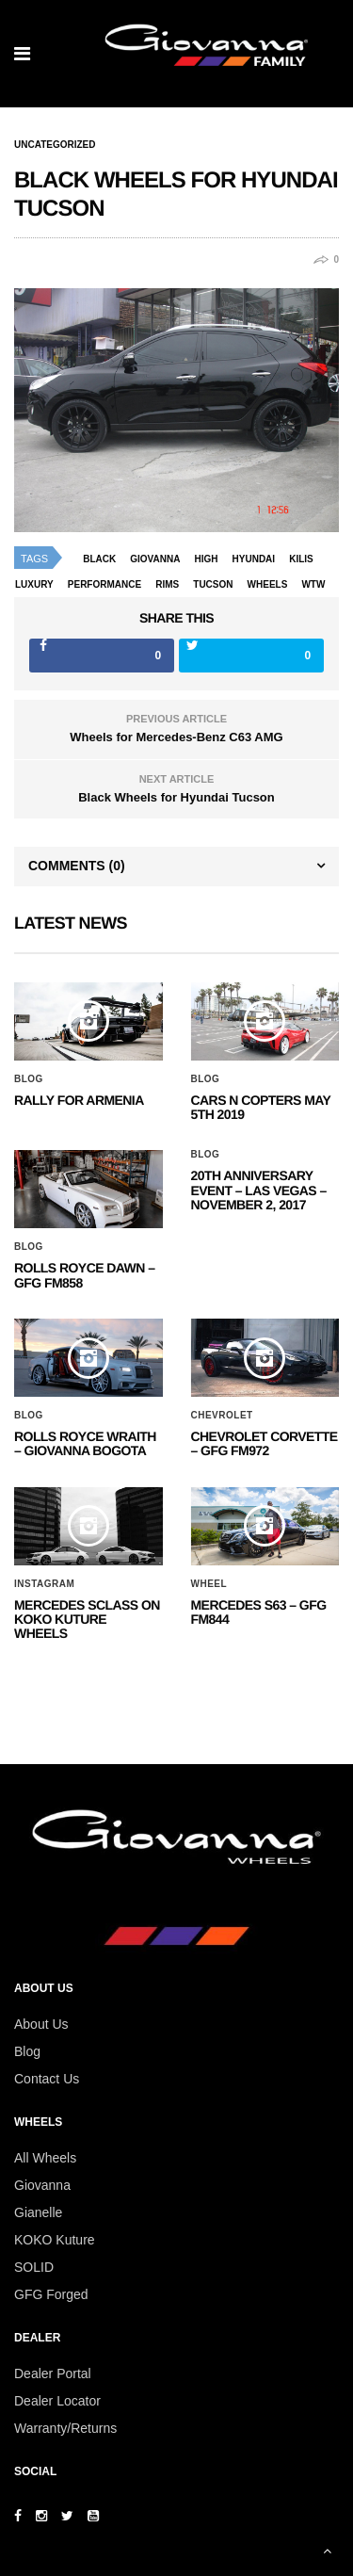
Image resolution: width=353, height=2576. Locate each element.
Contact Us (46, 2078)
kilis (301, 559)
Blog (28, 1079)
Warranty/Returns (65, 2428)
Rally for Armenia (79, 1100)
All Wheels (45, 2157)
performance (104, 584)
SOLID (34, 2267)
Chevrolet (222, 1415)
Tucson (213, 584)
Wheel (209, 1584)
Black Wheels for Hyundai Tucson (176, 797)
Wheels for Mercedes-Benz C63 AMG (176, 737)
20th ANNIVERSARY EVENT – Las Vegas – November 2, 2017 (259, 1190)
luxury (34, 584)
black (99, 559)
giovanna (155, 559)
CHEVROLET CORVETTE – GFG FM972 (264, 1443)
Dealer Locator (57, 2400)
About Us (41, 2024)
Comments (76, 865)
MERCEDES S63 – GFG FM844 (259, 1612)
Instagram (44, 1584)
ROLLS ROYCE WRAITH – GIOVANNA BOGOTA (85, 1443)
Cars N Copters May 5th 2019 (261, 1107)
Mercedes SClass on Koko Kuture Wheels (87, 1619)
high (205, 559)
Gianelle (38, 2212)
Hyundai (254, 559)
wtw (313, 584)
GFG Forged (51, 2294)
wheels (268, 584)
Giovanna (42, 2185)
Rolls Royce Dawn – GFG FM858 (84, 1274)
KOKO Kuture (54, 2239)
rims (167, 584)
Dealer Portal (52, 2373)
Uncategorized (54, 145)
